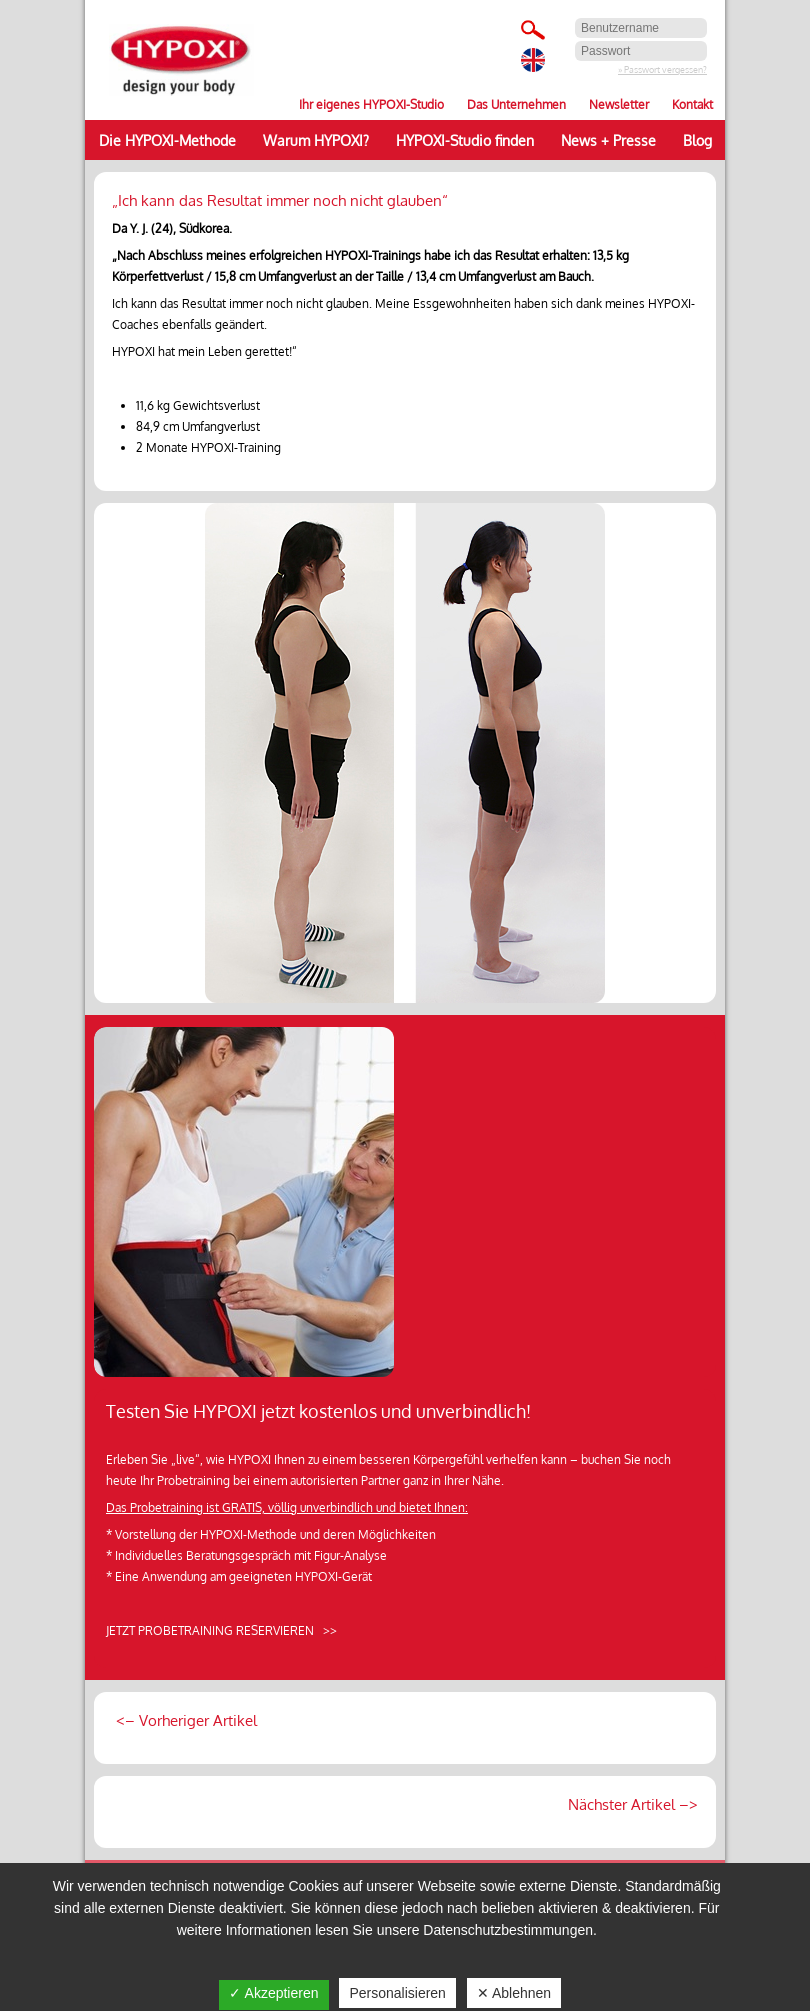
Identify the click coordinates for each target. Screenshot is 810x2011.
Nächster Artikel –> (631, 1804)
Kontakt (692, 104)
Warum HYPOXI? (316, 140)
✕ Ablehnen (514, 1993)
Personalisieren (397, 1993)
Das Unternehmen (516, 104)
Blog (697, 140)
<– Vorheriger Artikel (184, 1720)
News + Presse (608, 140)
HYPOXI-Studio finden (465, 140)
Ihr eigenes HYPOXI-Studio (371, 104)
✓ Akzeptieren (273, 1993)
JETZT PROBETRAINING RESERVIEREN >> (221, 1630)
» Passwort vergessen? (662, 69)
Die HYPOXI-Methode (167, 140)
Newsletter (619, 104)
